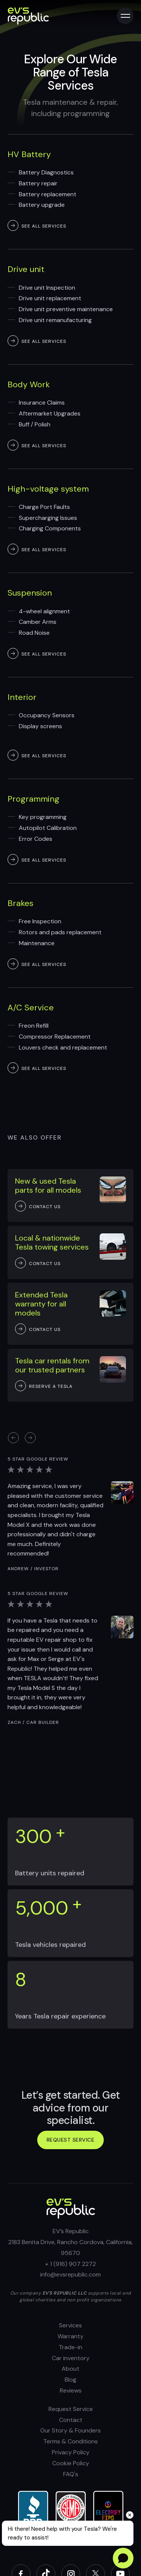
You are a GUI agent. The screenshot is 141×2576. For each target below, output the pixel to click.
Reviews (71, 2390)
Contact (70, 2420)
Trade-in (70, 2347)
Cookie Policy (70, 2463)
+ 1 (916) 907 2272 (70, 2264)
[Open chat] (123, 2558)
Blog (70, 2379)
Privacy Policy (70, 2452)
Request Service (71, 2409)
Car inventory (70, 2358)
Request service (71, 2139)
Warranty (70, 2336)
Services (70, 2325)
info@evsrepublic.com (70, 2274)
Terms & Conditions (70, 2441)
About (70, 2369)
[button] (30, 1437)
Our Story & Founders (70, 2430)
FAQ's (70, 2474)
